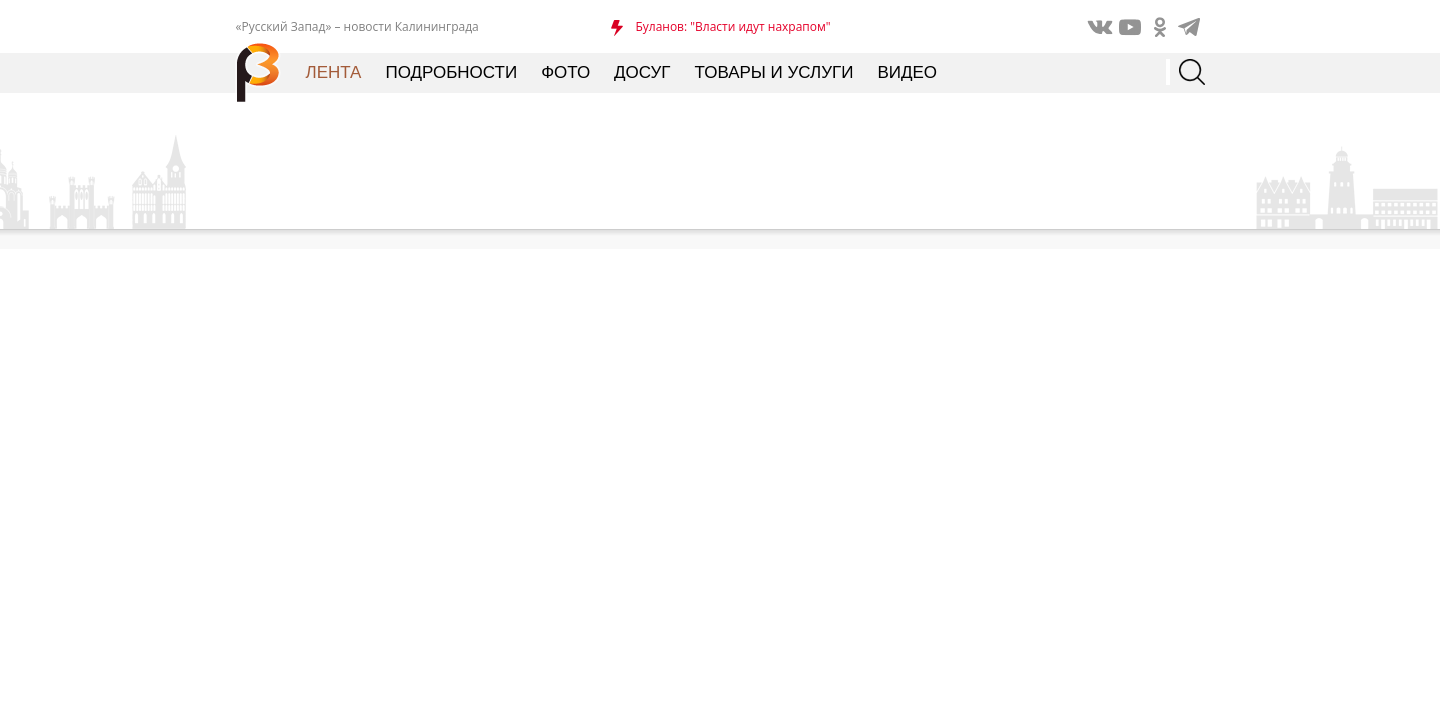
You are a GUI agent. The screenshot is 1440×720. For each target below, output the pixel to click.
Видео (907, 72)
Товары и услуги (774, 72)
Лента (334, 72)
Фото (565, 72)
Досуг (642, 72)
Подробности (451, 72)
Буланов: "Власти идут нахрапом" (732, 26)
